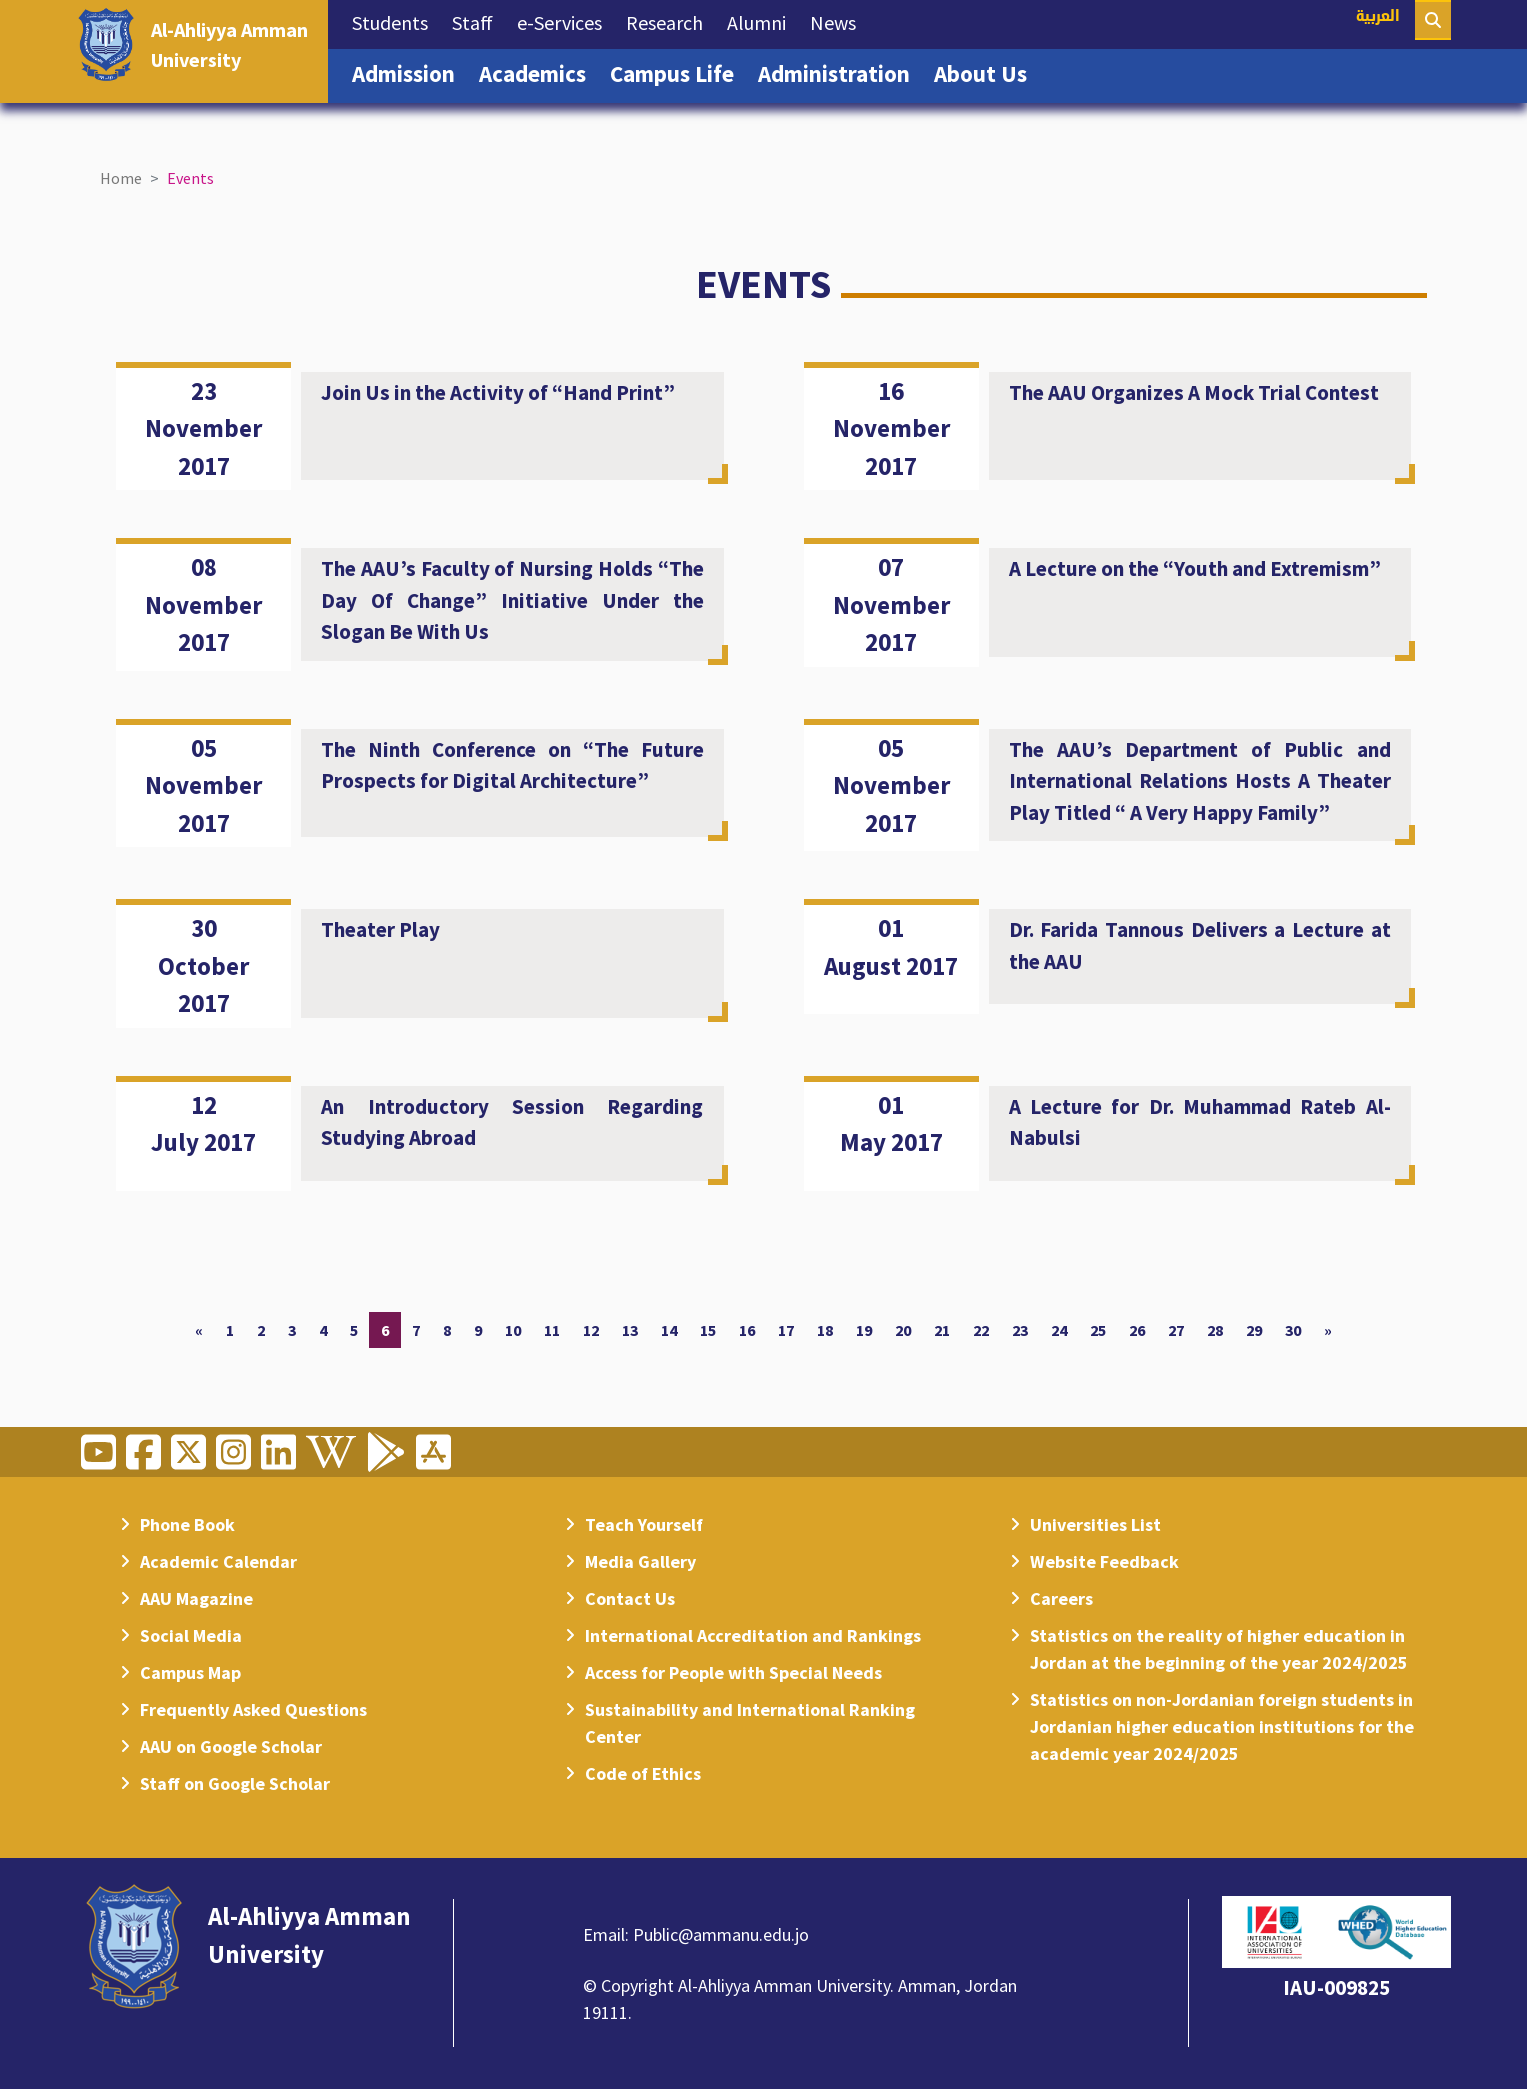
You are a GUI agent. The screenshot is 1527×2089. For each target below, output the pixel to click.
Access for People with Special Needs (733, 1672)
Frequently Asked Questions (253, 1709)
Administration (840, 72)
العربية (1378, 17)
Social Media (191, 1635)
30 (1293, 1330)
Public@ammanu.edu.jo (721, 1934)
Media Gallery (640, 1561)
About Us (986, 72)
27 (1176, 1330)
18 (825, 1330)
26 (1137, 1330)
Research (670, 21)
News (839, 21)
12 (591, 1330)
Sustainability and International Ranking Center (750, 1723)
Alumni (762, 21)
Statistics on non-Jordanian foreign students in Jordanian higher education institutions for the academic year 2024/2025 (1222, 1726)
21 (942, 1330)
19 (864, 1330)
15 (708, 1330)
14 (669, 1330)
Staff (478, 21)
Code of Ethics (643, 1773)
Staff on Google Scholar (235, 1783)
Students (396, 21)
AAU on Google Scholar (231, 1746)
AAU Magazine (196, 1598)
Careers (1061, 1598)
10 (513, 1330)
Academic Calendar (218, 1561)
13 (630, 1330)
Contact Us (630, 1598)
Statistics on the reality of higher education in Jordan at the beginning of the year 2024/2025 (1219, 1649)
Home (121, 178)
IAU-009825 (1336, 1987)
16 (747, 1330)
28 (1215, 1330)
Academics (538, 72)
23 (1020, 1330)
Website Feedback (1104, 1561)
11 (552, 1330)
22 (981, 1330)
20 (903, 1330)
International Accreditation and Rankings (753, 1635)
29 (1254, 1330)
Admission (409, 72)
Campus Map (190, 1672)
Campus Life (678, 72)
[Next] (1328, 1330)
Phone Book (187, 1524)
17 (786, 1330)
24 (1059, 1330)
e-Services (565, 21)
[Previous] (199, 1330)
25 (1098, 1330)
